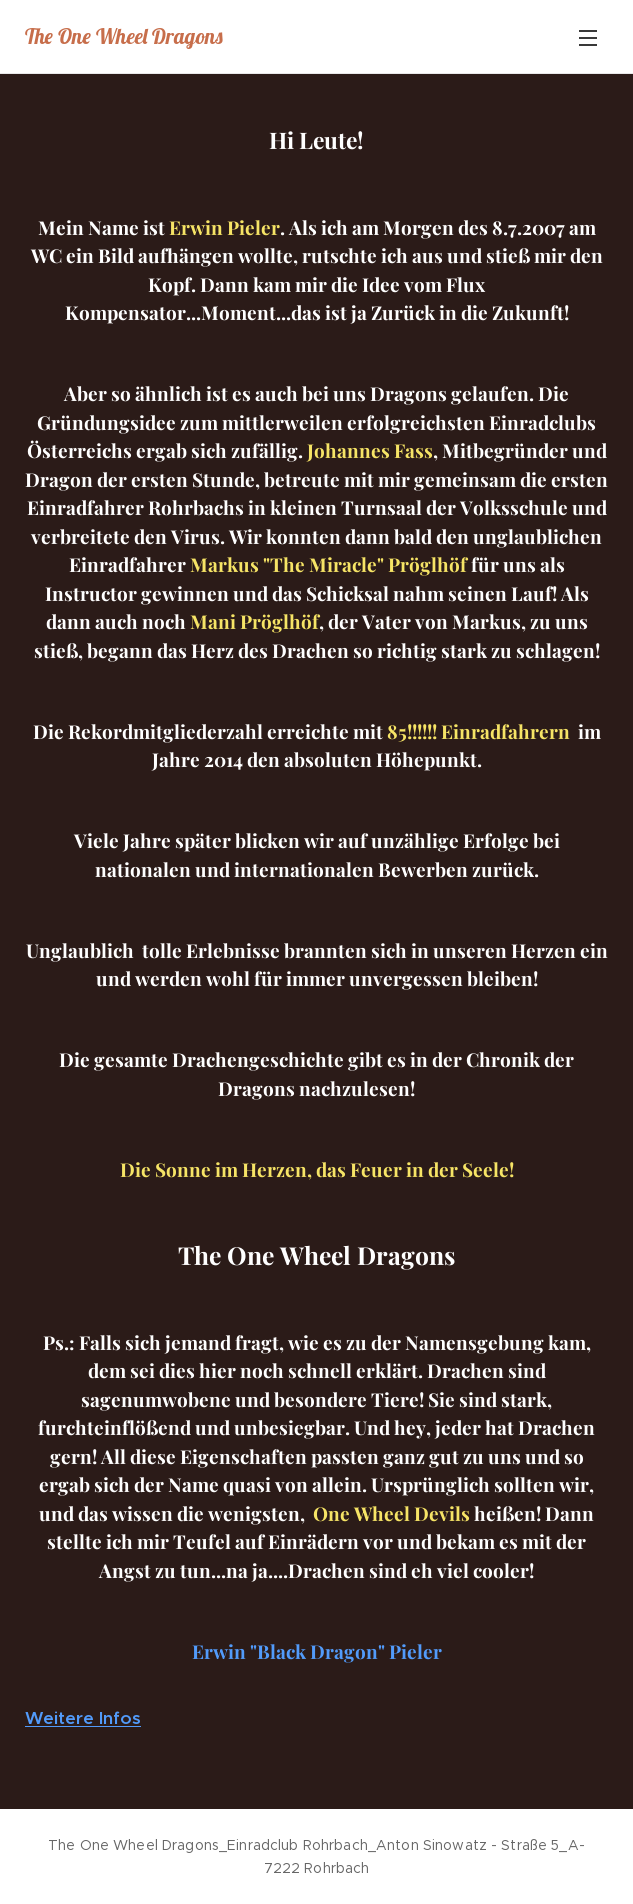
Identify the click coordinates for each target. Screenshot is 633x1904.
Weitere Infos (83, 1718)
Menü (588, 38)
